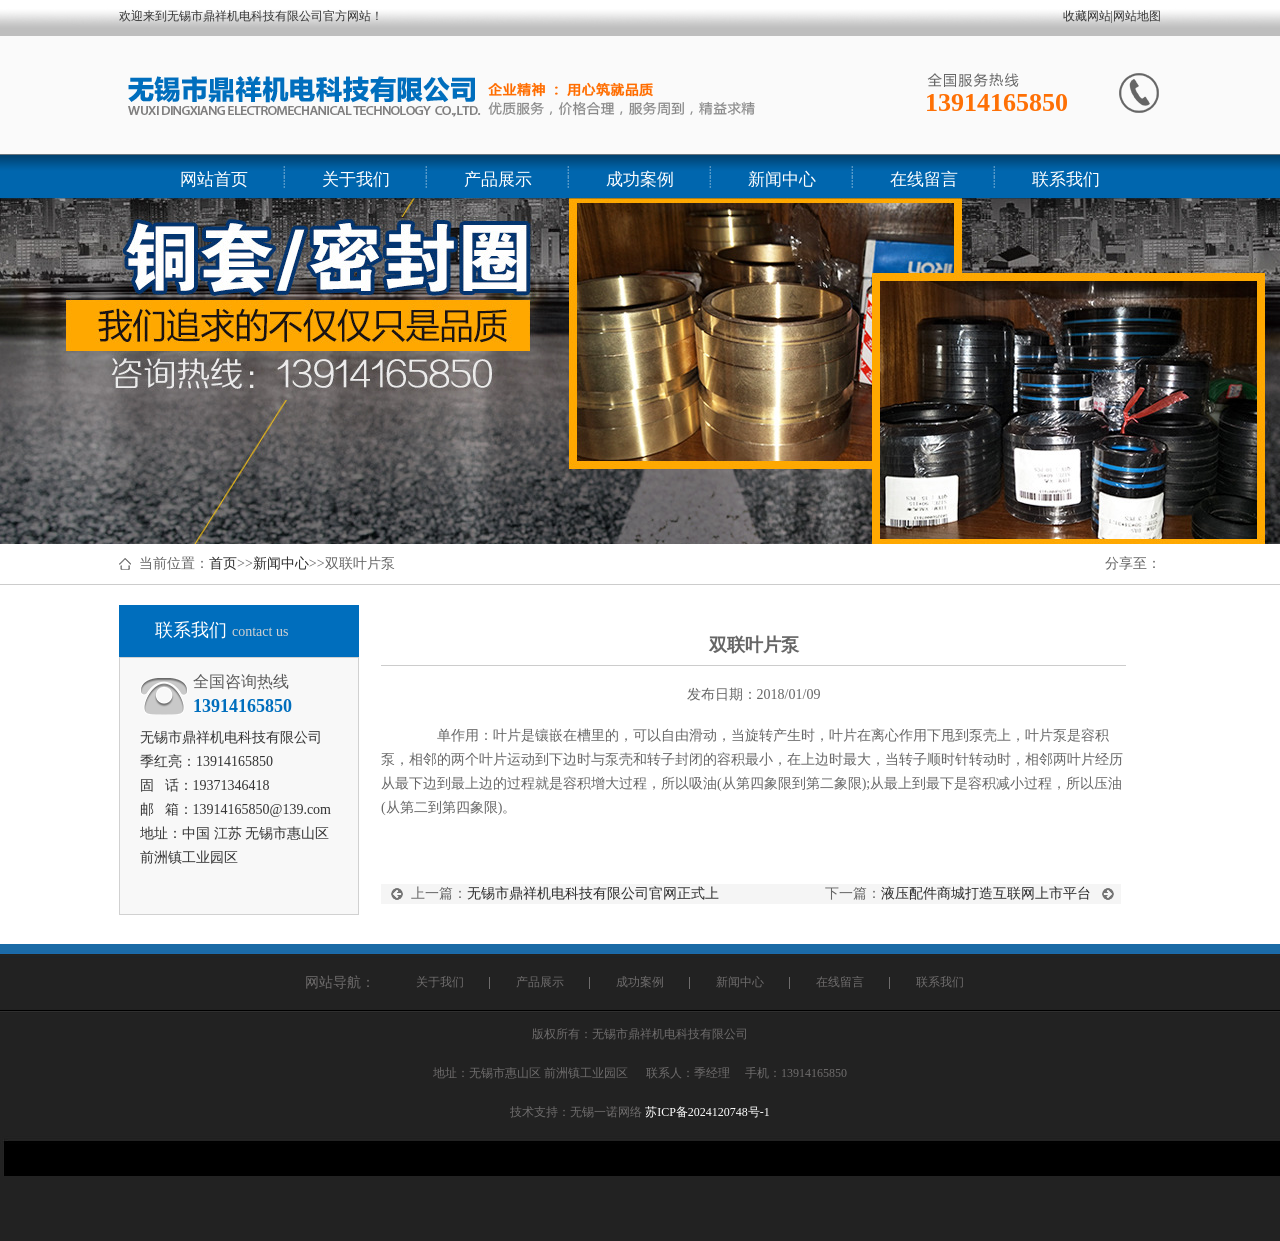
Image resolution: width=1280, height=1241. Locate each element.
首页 (223, 563)
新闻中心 (281, 563)
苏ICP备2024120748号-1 (707, 1112)
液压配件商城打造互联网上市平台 (986, 893)
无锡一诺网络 (606, 1112)
